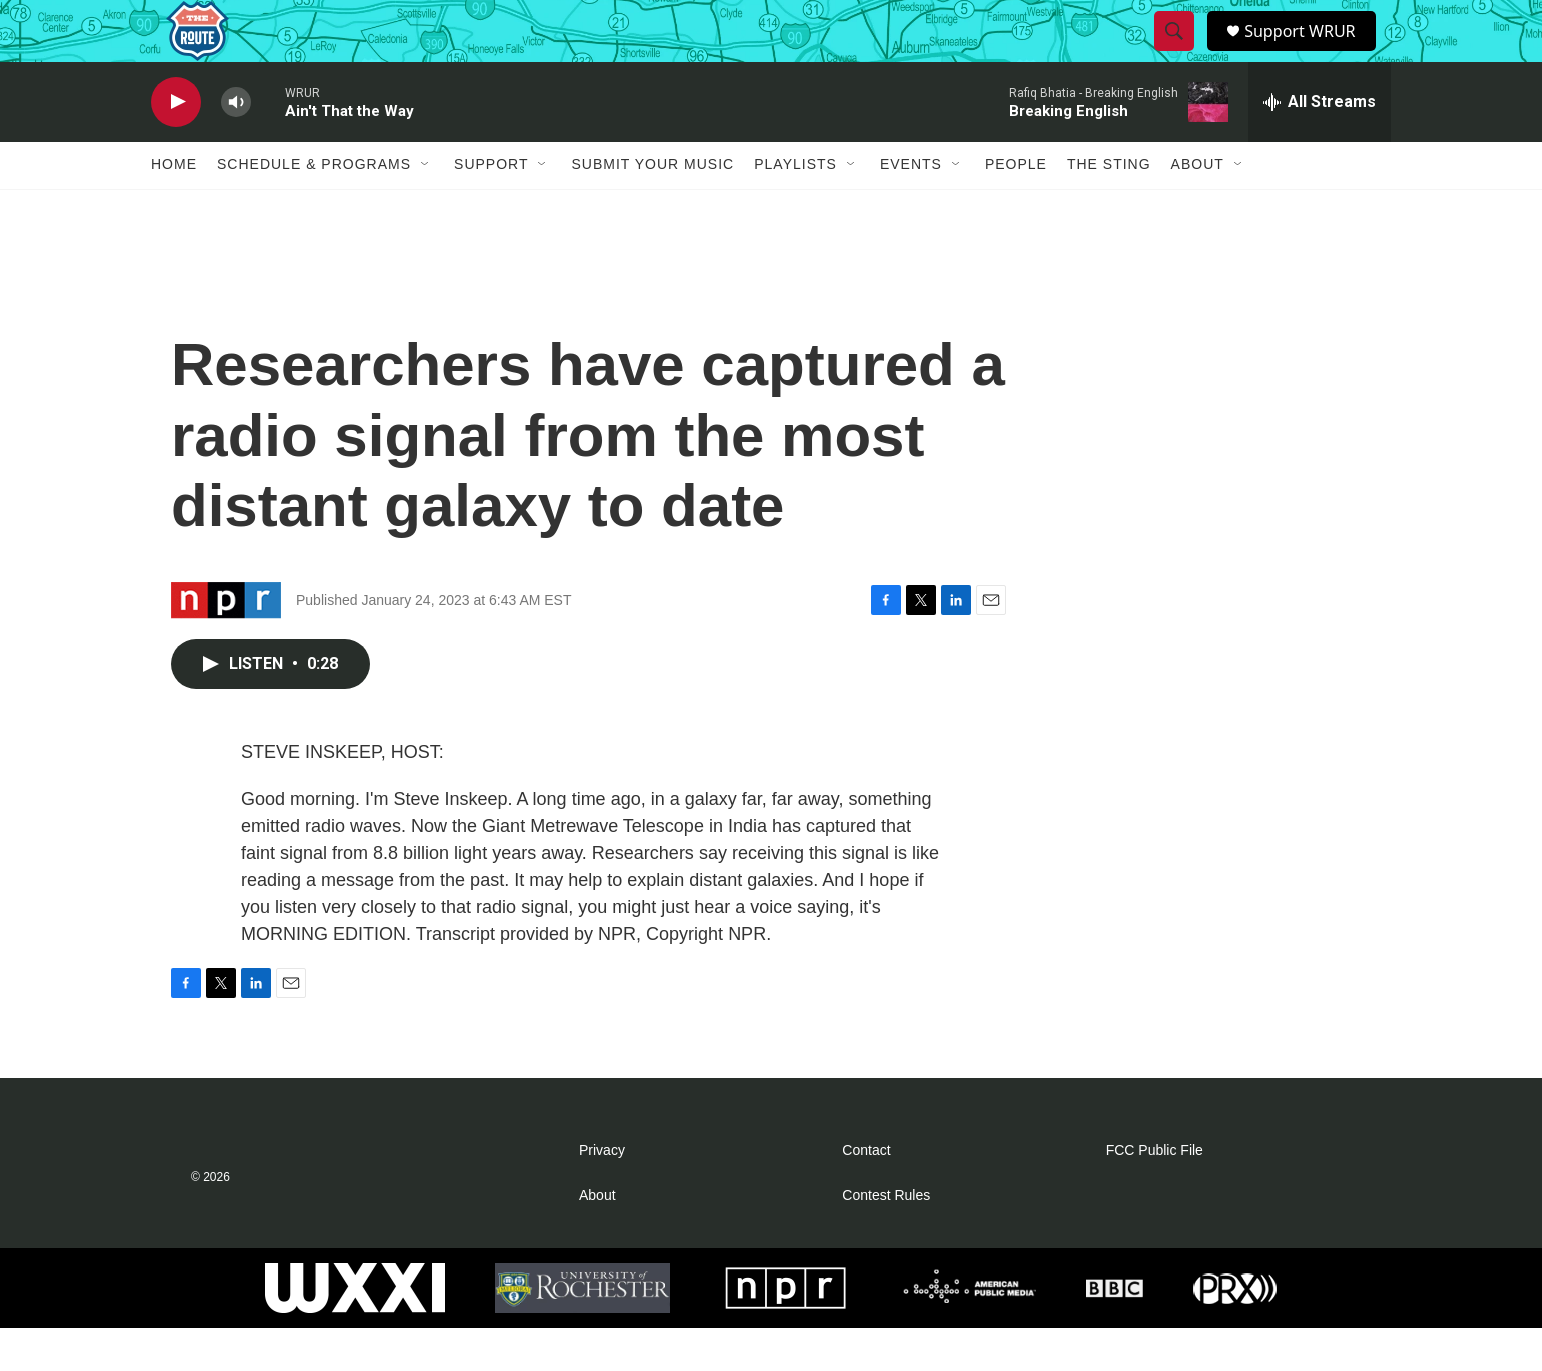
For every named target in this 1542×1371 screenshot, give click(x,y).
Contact (866, 1193)
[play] (176, 145)
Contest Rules (886, 1238)
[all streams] (1319, 145)
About (1197, 208)
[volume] (236, 145)
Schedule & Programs (314, 208)
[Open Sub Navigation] (426, 208)
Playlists (795, 208)
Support (491, 208)
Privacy (602, 1193)
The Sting (1109, 208)
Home (174, 208)
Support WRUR (1308, 52)
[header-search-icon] (1176, 53)
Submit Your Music (652, 208)
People (1016, 208)
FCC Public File (1154, 1193)
